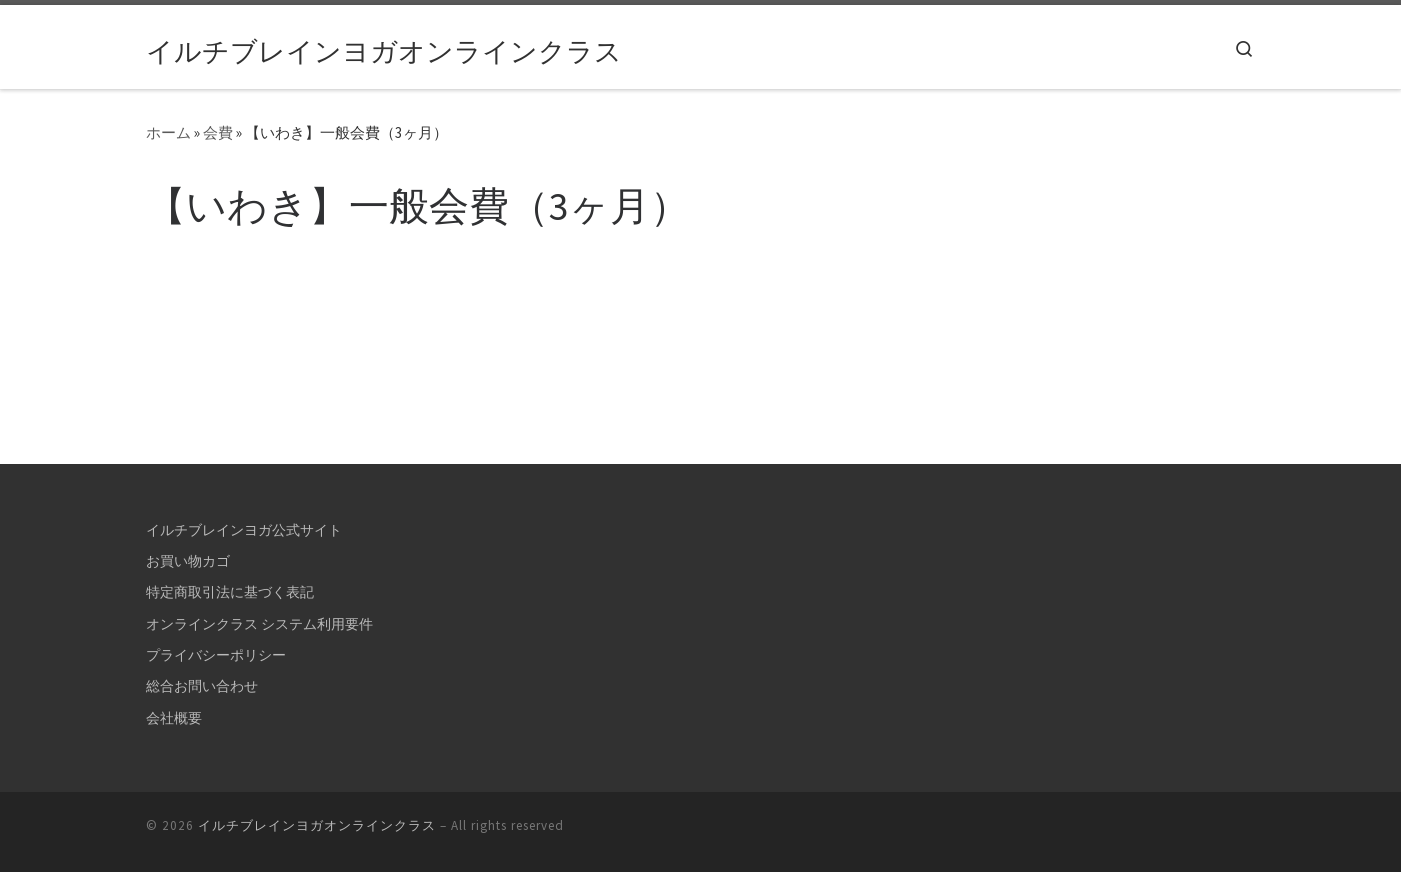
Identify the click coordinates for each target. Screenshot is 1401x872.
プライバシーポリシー (216, 655)
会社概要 (174, 718)
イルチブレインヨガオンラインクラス (317, 825)
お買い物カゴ (188, 561)
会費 (218, 132)
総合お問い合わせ (202, 686)
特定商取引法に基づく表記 (230, 592)
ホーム (168, 132)
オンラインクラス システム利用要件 (259, 624)
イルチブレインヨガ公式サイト (244, 530)
